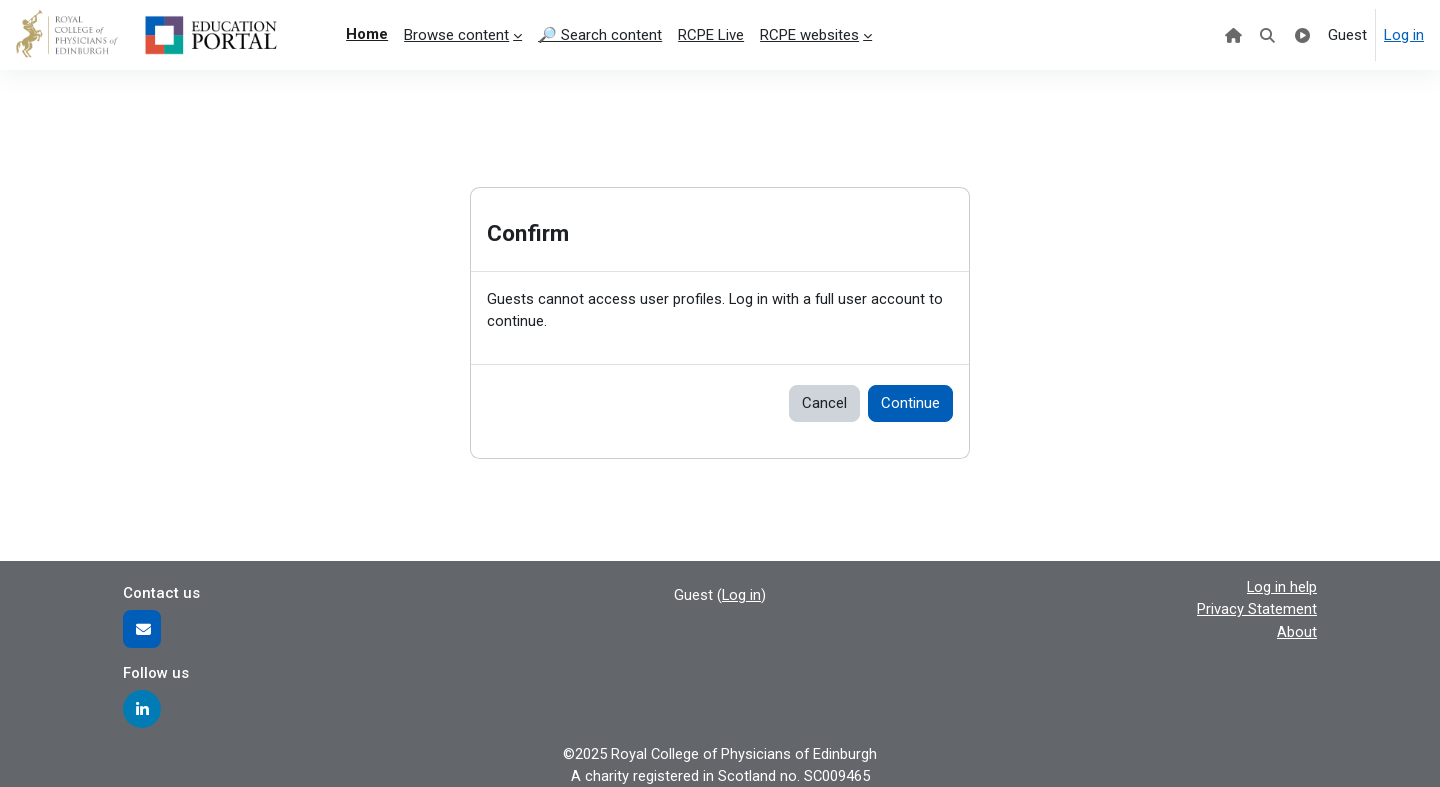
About (1297, 631)
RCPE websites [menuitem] (809, 35)
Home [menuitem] (367, 34)
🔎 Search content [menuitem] (600, 35)
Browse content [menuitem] (456, 35)
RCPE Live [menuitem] (711, 35)
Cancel (824, 404)
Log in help (1281, 586)
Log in (1404, 35)
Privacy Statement (1257, 609)
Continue (910, 404)
